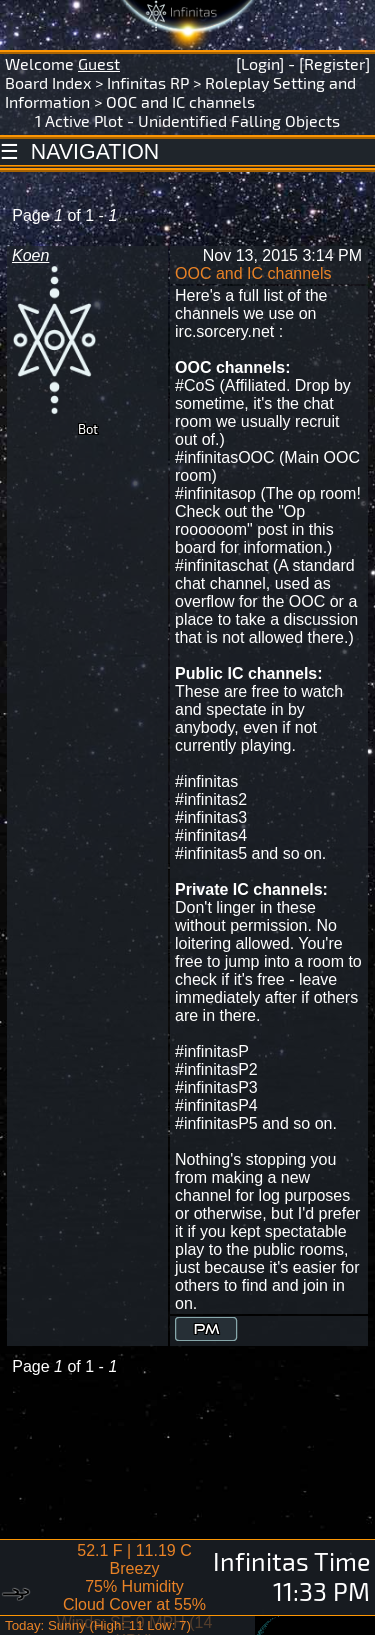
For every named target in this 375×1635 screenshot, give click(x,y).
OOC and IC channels (180, 101)
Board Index (48, 82)
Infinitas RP (148, 82)
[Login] (260, 63)
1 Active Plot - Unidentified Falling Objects (187, 120)
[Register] (334, 63)
